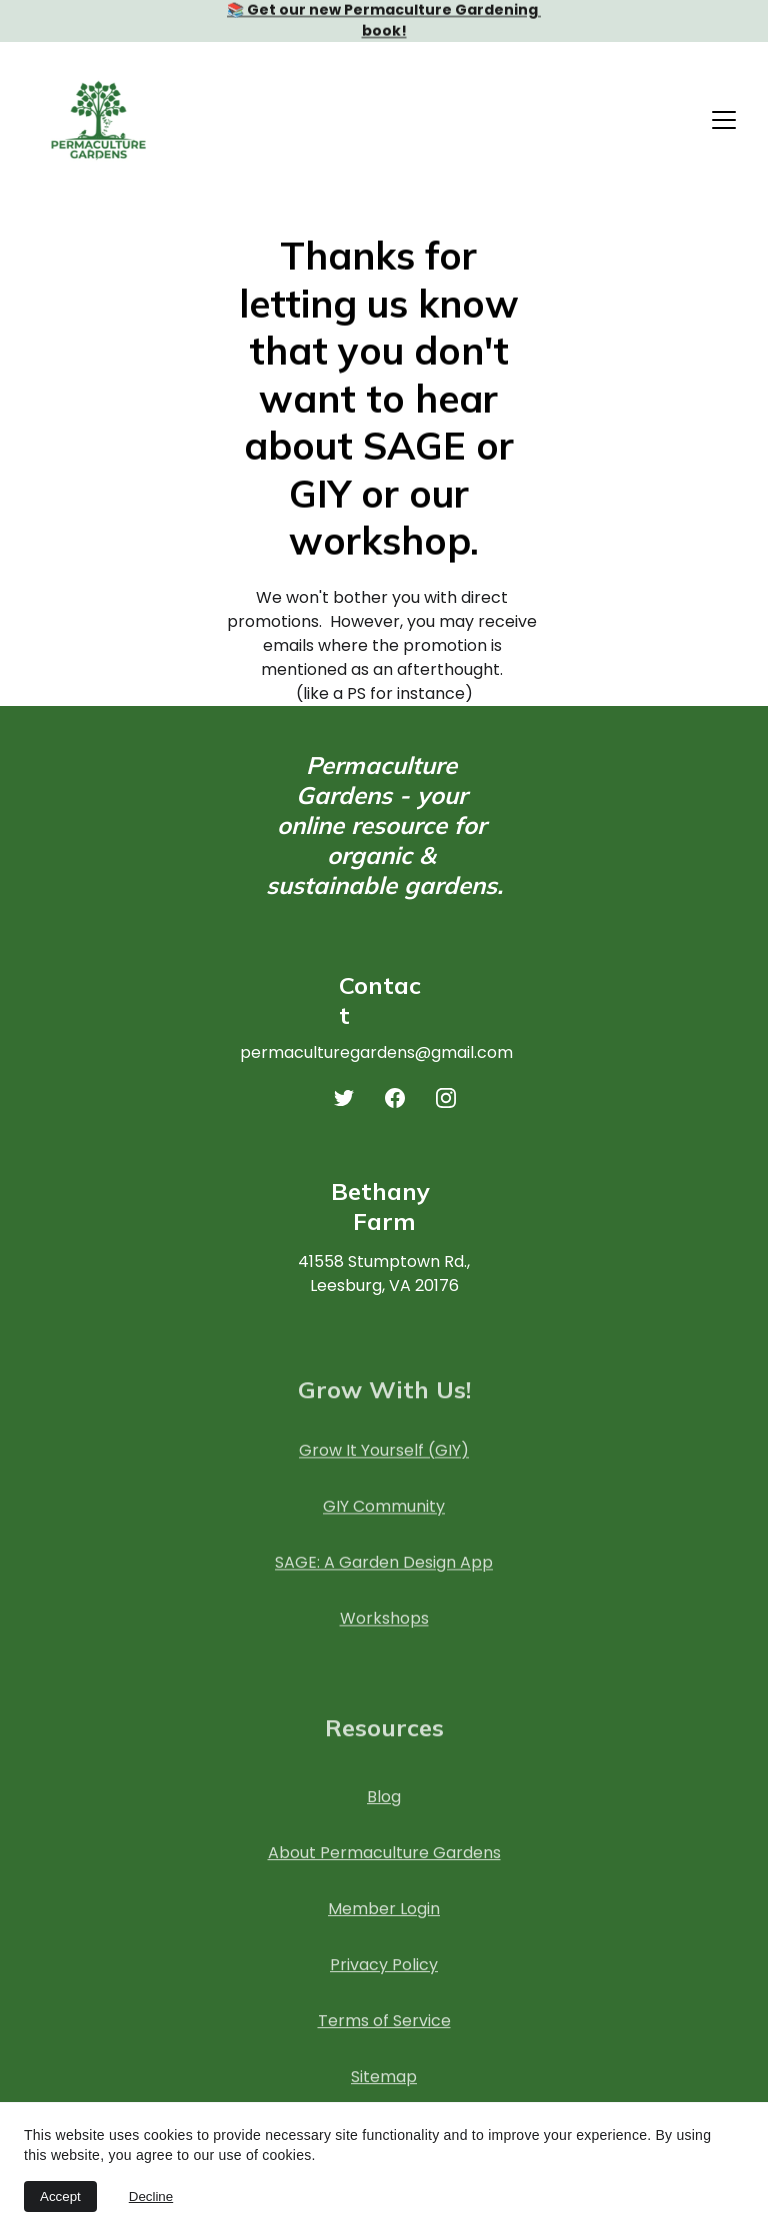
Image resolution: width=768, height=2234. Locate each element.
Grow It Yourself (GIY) (384, 1460)
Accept (60, 2196)
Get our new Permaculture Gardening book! (394, 20)
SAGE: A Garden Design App (384, 1572)
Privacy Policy (384, 1982)
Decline (151, 2196)
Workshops (384, 1628)
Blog (384, 1814)
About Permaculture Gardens (384, 1870)
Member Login (384, 1926)
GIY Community (384, 1516)
